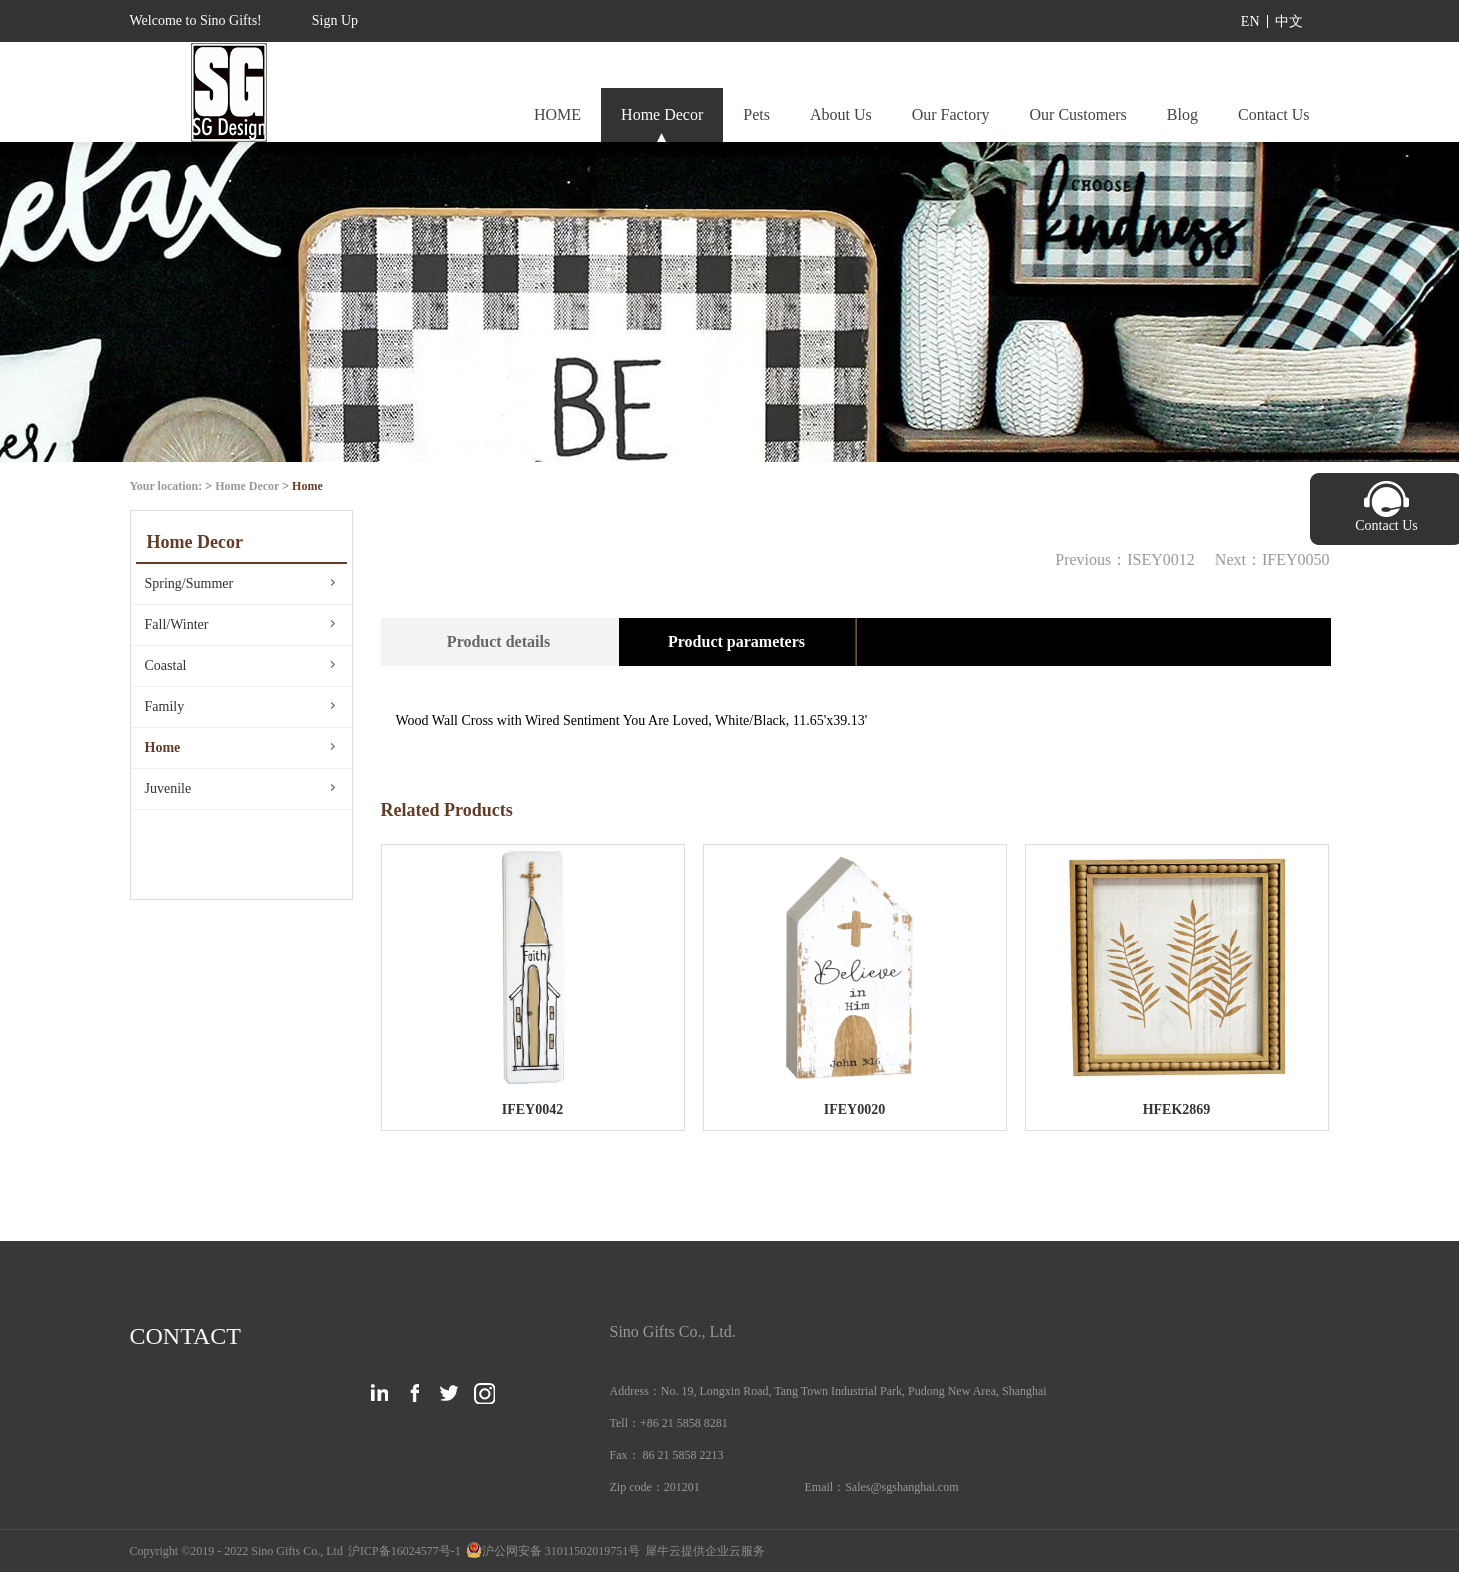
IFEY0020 (854, 1109)
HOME (557, 114)
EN (1250, 21)
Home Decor (247, 486)
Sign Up (335, 20)
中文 (1289, 21)
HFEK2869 (1177, 1109)
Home (307, 486)
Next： (1272, 559)
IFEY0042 (532, 1109)
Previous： (1125, 559)
